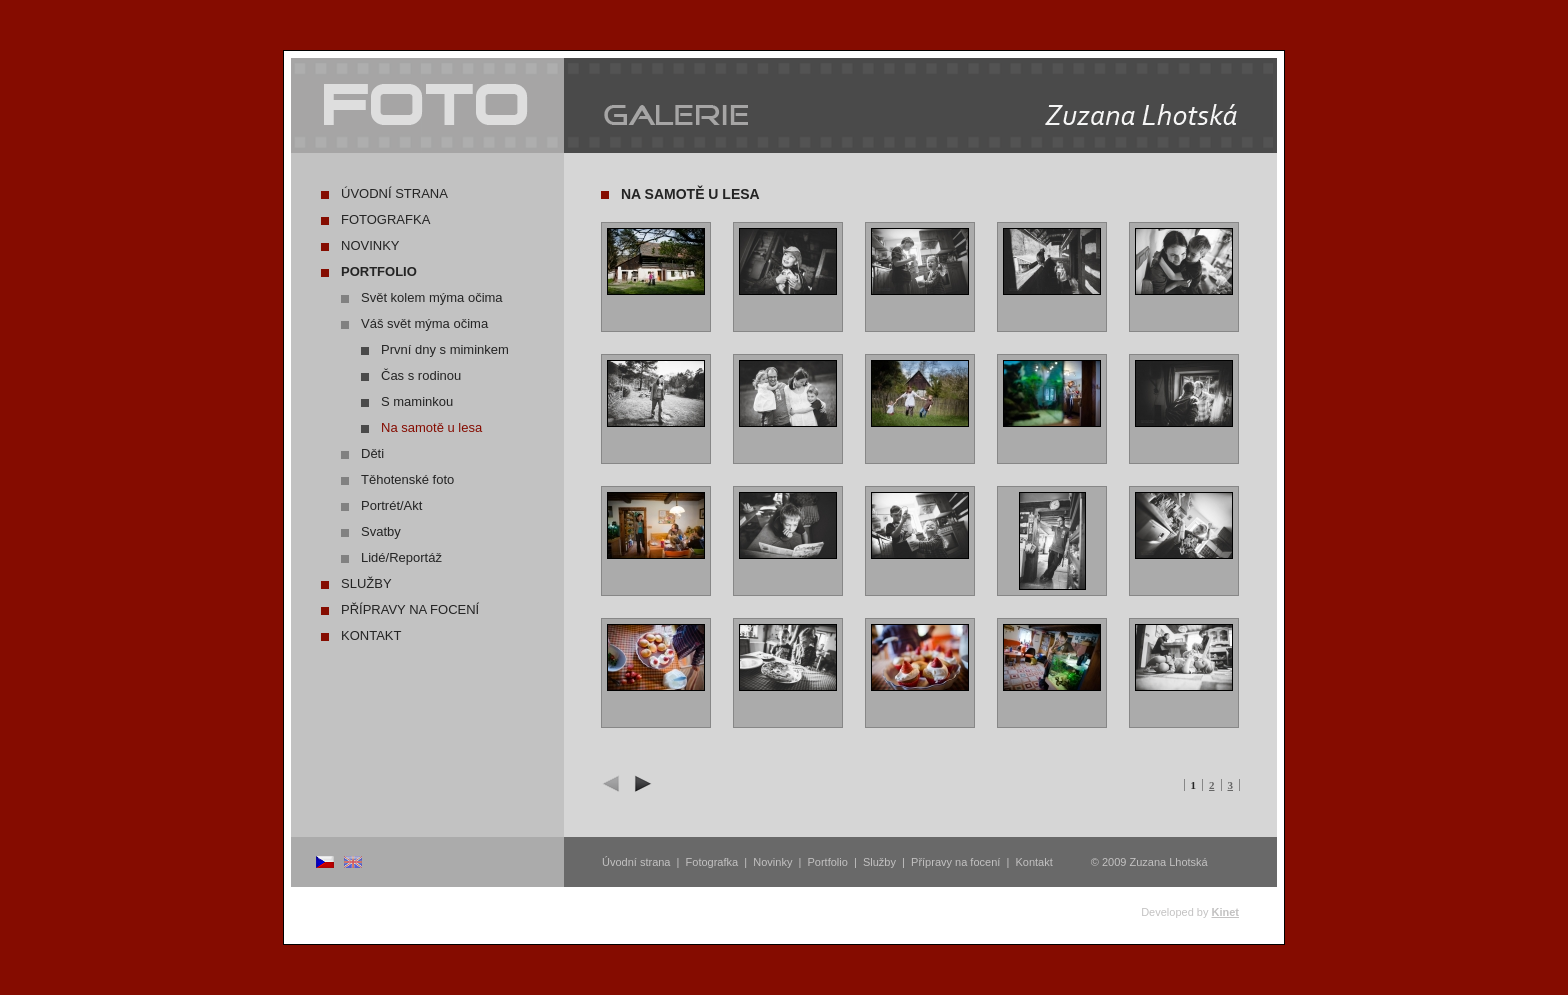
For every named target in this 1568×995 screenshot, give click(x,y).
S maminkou (417, 401)
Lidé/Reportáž (401, 557)
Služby (366, 583)
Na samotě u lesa (431, 427)
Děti (372, 453)
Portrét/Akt (391, 505)
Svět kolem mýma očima (432, 297)
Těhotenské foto (407, 479)
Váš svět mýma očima (424, 323)
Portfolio (379, 271)
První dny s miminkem (445, 349)
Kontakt (371, 635)
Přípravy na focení (410, 609)
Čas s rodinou (421, 375)
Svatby (381, 531)
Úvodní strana (394, 193)
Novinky (370, 245)
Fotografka (385, 219)
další (640, 783)
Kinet (1226, 912)
